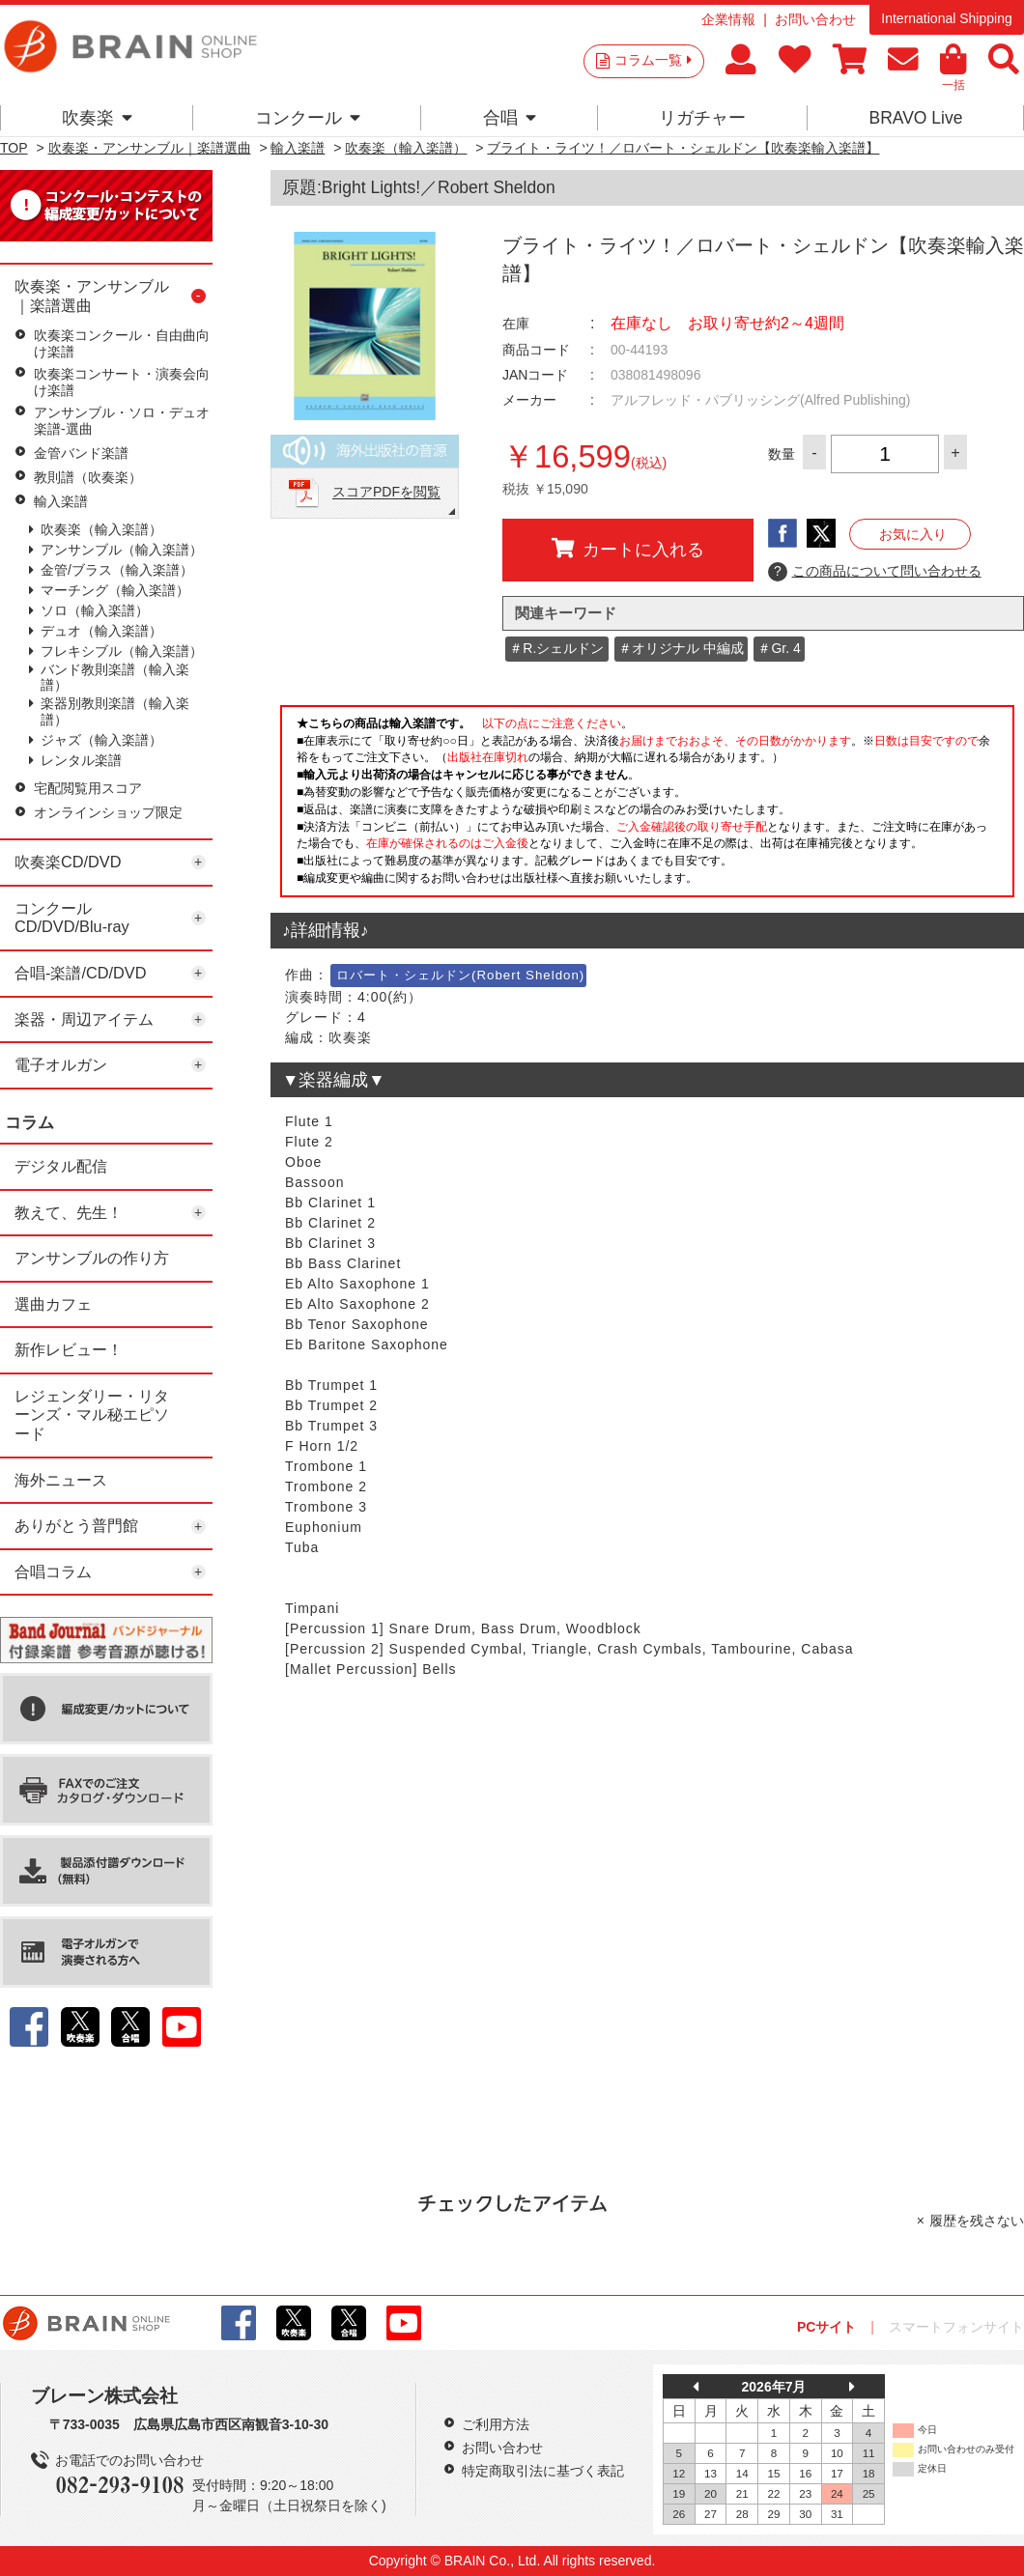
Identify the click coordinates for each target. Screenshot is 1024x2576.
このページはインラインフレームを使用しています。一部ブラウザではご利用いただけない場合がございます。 (647, 806)
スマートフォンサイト (956, 2327)
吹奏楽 (97, 117)
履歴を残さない (976, 2220)
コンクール (307, 117)
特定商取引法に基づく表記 (543, 2470)
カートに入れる (628, 548)
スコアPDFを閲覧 (386, 492)
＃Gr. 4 (778, 648)
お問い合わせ (815, 19)
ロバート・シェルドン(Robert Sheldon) (460, 975)
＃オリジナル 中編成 (681, 648)
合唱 (509, 117)
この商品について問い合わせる (874, 571)
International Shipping (946, 18)
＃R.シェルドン (556, 648)
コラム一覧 (653, 60)
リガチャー (702, 117)
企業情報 (728, 19)
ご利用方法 (495, 2424)
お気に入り (913, 534)
